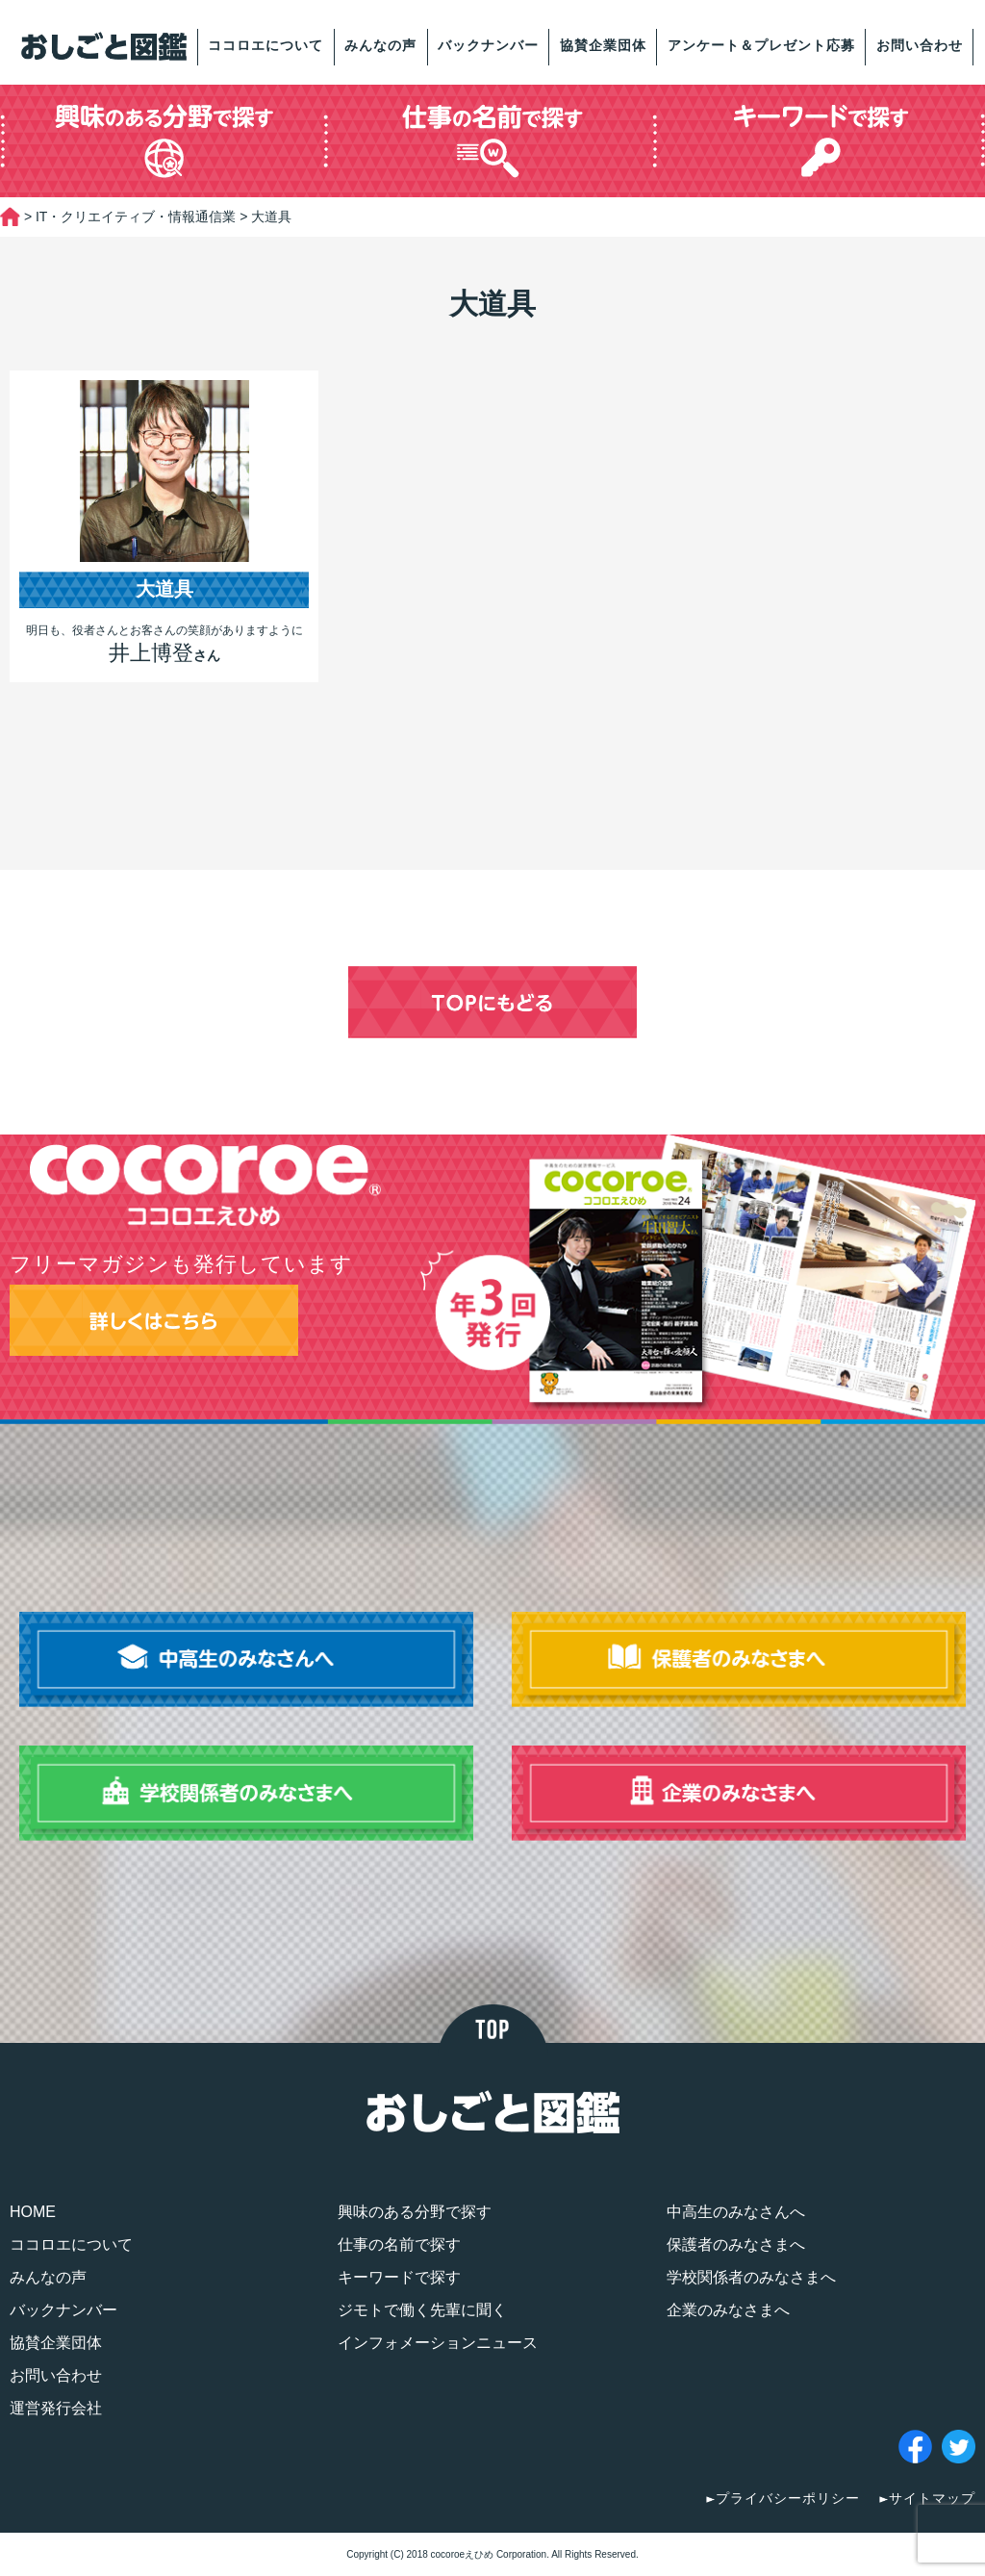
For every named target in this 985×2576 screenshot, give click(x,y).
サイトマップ (932, 2498)
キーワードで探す (399, 2277)
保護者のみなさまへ (736, 2244)
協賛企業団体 (603, 45)
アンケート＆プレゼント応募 (761, 45)
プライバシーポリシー (788, 2498)
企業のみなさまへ (728, 2310)
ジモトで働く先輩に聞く (422, 2310)
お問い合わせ (919, 45)
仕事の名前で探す (399, 2244)
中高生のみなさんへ (736, 2212)
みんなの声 (380, 45)
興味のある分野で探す (415, 2212)
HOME (33, 2212)
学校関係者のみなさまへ (751, 2277)
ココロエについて (265, 45)
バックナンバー (488, 45)
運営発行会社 (56, 2408)
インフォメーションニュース (438, 2342)
